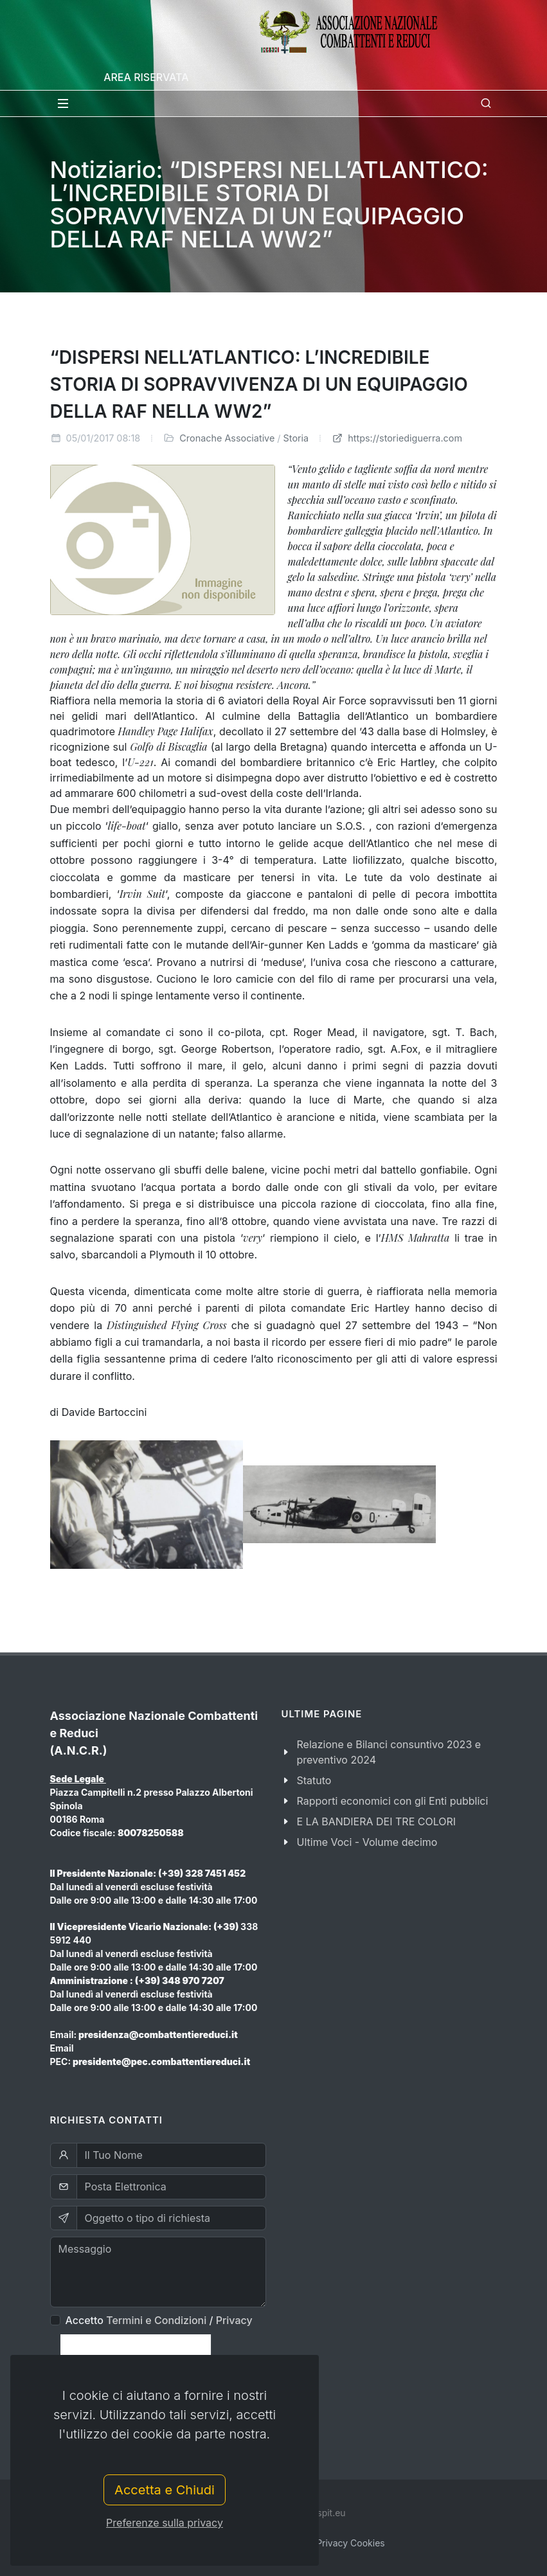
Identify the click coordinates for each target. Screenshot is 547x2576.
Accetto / (159, 2320)
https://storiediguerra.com (397, 438)
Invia (69, 2396)
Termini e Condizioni (156, 2320)
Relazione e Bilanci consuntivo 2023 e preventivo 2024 (389, 1752)
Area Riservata (145, 77)
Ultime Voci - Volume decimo (367, 1842)
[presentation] (135, 2353)
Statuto (314, 1780)
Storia (296, 438)
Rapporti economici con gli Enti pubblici (393, 1800)
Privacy (234, 2320)
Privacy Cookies (350, 2542)
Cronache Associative (226, 438)
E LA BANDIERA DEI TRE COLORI (376, 1821)
